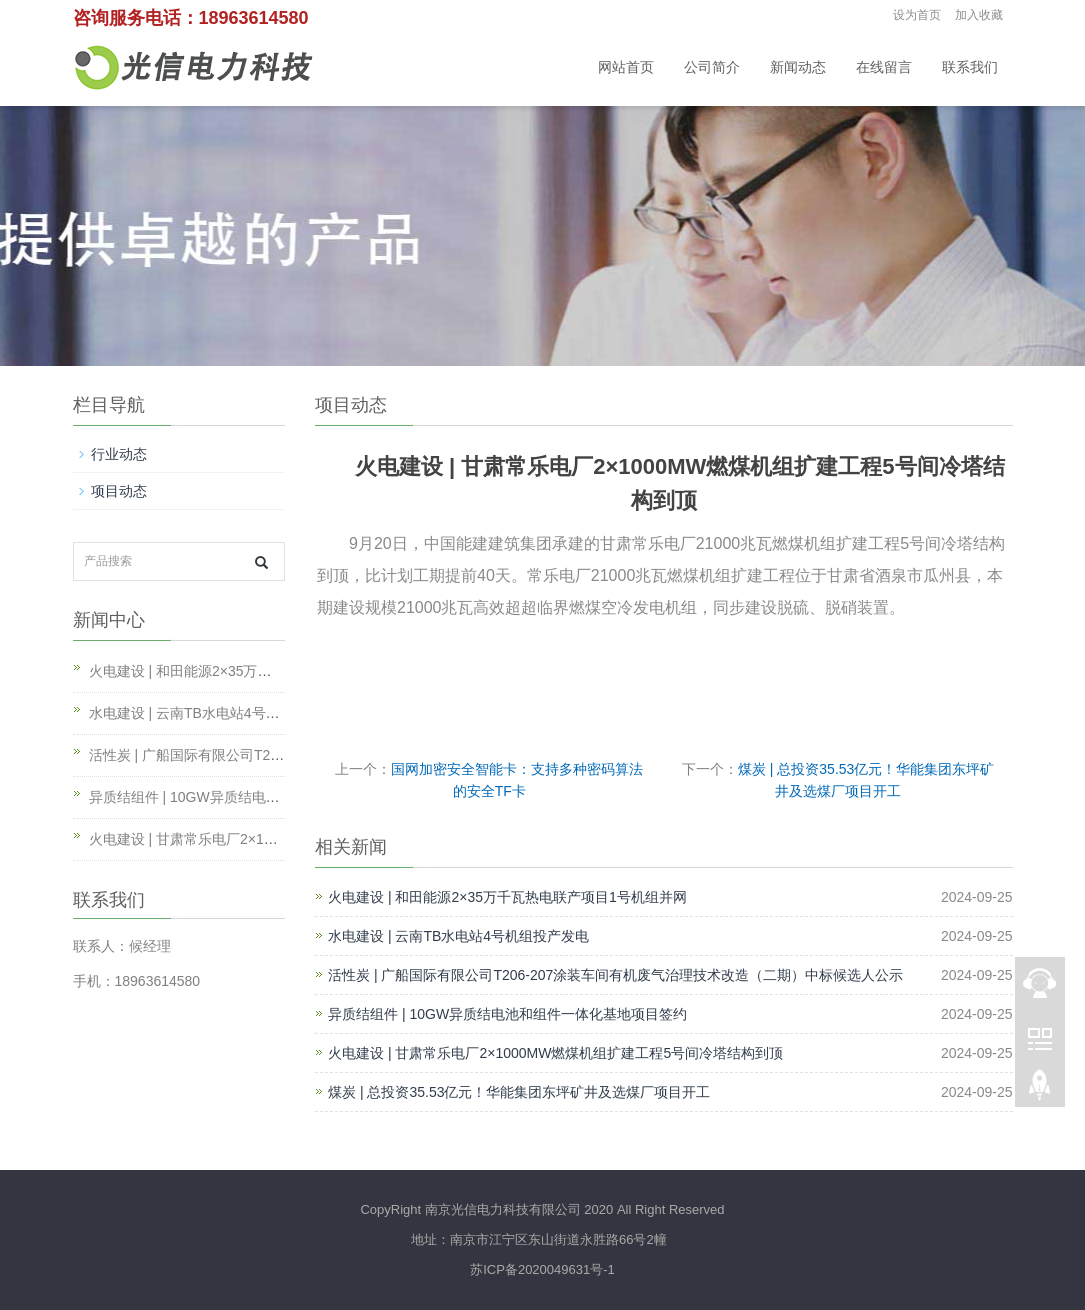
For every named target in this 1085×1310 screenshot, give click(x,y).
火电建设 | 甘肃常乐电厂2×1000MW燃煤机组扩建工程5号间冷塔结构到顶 (555, 1053)
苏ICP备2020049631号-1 (542, 1269)
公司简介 (712, 67)
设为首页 (917, 15)
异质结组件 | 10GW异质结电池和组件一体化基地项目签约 (507, 1014)
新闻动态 (798, 67)
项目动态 (119, 491)
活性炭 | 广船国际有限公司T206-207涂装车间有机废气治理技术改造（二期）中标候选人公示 (615, 975)
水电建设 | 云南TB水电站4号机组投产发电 (458, 936)
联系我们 (970, 67)
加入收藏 (979, 15)
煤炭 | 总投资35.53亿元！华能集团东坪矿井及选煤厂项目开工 (519, 1092)
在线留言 (884, 67)
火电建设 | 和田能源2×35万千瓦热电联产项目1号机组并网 (507, 897)
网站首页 (626, 67)
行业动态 (119, 454)
